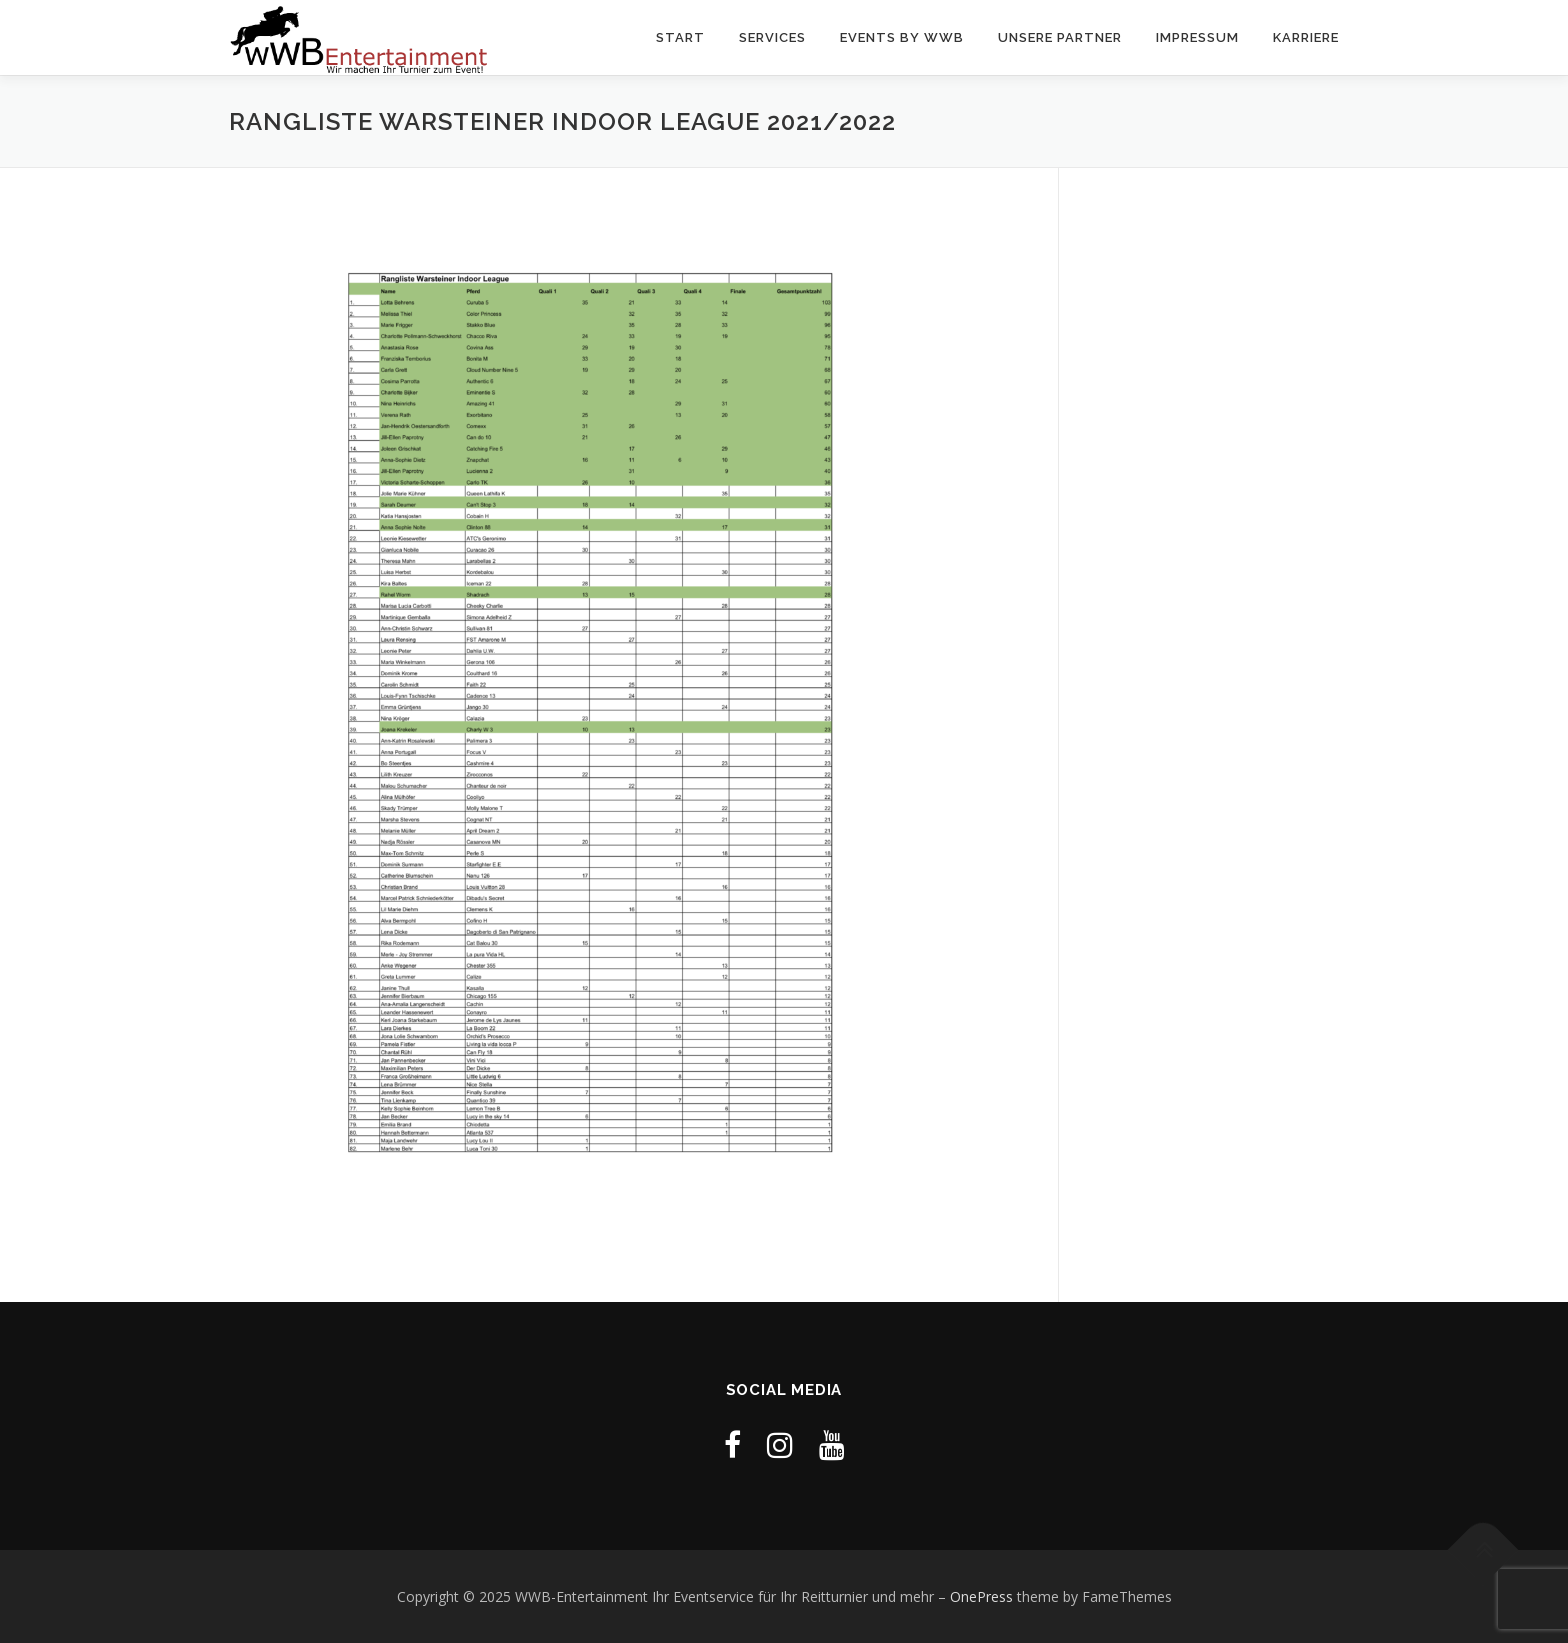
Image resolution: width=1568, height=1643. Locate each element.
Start (680, 37)
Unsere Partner (1060, 37)
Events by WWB (902, 37)
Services (772, 37)
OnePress (981, 1596)
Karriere (1306, 37)
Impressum (1197, 37)
